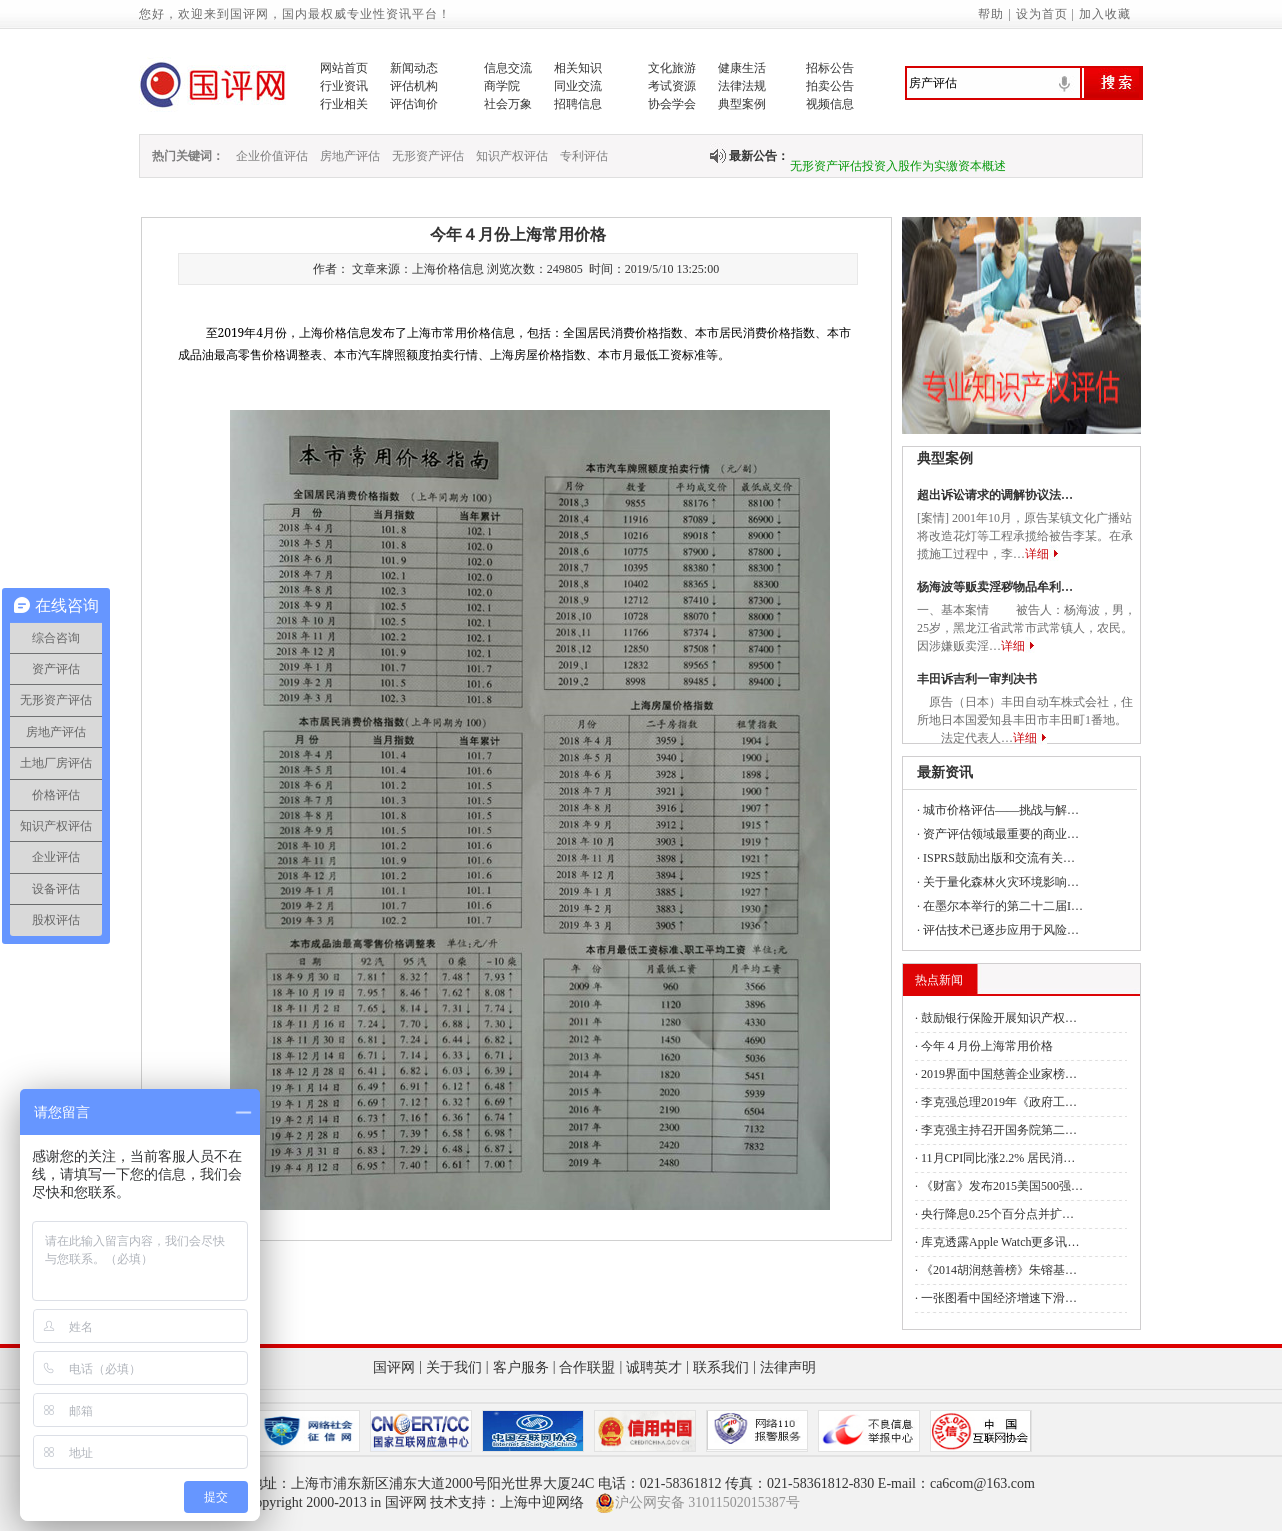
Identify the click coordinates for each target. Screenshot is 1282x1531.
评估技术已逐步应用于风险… (1001, 930)
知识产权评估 (512, 156)
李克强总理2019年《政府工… (999, 1102)
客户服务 (521, 1367)
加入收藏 (1105, 14)
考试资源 (672, 86)
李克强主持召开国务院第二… (999, 1130)
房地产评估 (350, 156)
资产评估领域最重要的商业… (1001, 834)
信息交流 (508, 68)
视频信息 (830, 104)
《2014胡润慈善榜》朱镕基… (999, 1270)
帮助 (991, 14)
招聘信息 (578, 104)
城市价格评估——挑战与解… (1001, 810)
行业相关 (344, 104)
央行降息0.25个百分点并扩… (997, 1214)
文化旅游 (672, 68)
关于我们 (454, 1367)
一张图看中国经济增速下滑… (999, 1298)
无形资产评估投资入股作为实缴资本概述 (898, 174)
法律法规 (742, 86)
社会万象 (508, 104)
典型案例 (742, 104)
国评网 (394, 1367)
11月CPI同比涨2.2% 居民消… (998, 1158)
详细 (1037, 554)
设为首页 (1042, 14)
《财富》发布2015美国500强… (1002, 1186)
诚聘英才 (654, 1367)
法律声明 (788, 1367)
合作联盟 (587, 1367)
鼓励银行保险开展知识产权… (999, 1018)
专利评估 (584, 156)
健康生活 (742, 68)
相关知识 (578, 68)
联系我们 (721, 1367)
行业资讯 (344, 86)
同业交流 (578, 86)
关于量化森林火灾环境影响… (1001, 882)
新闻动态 (414, 68)
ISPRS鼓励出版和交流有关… (999, 858)
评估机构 (414, 86)
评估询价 (414, 104)
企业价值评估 (272, 156)
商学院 (502, 86)
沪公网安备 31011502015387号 (697, 1503)
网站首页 (344, 68)
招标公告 (830, 68)
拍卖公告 (830, 86)
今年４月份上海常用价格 (987, 1046)
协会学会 (672, 104)
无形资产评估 (428, 156)
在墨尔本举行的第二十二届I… (1003, 906)
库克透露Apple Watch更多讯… (1000, 1242)
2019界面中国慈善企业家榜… (999, 1074)
